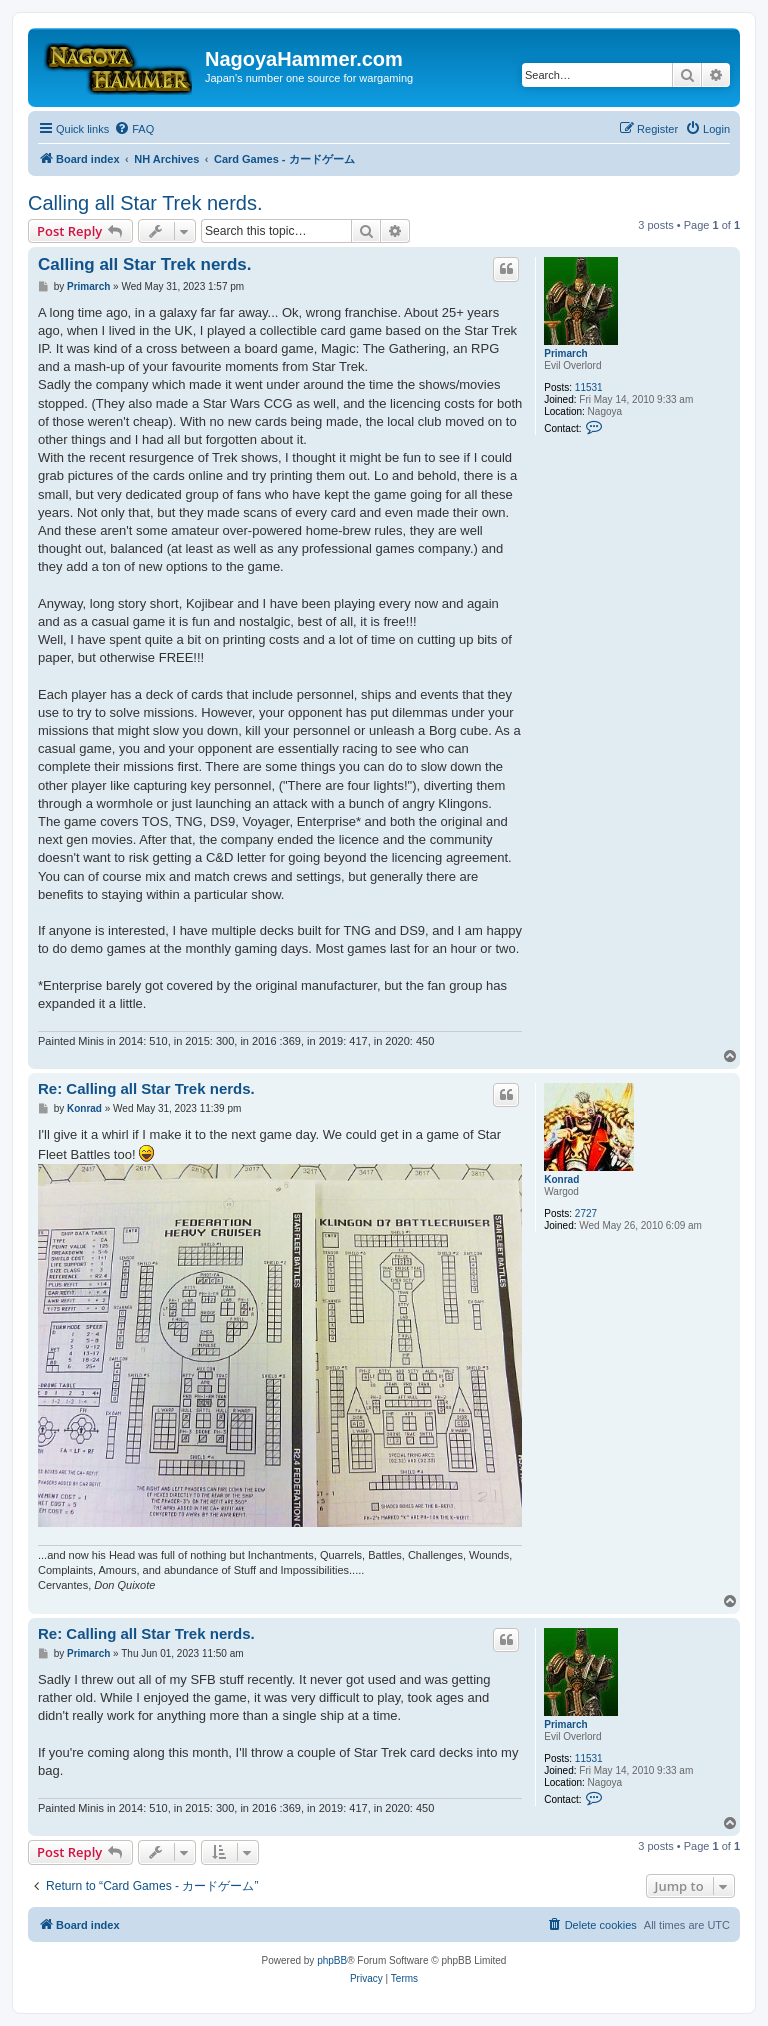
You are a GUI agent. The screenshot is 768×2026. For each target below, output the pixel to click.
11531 (589, 387)
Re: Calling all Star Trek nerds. (146, 1088)
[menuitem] (134, 129)
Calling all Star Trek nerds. (145, 203)
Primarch (565, 353)
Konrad (561, 1179)
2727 (586, 1213)
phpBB (332, 1960)
